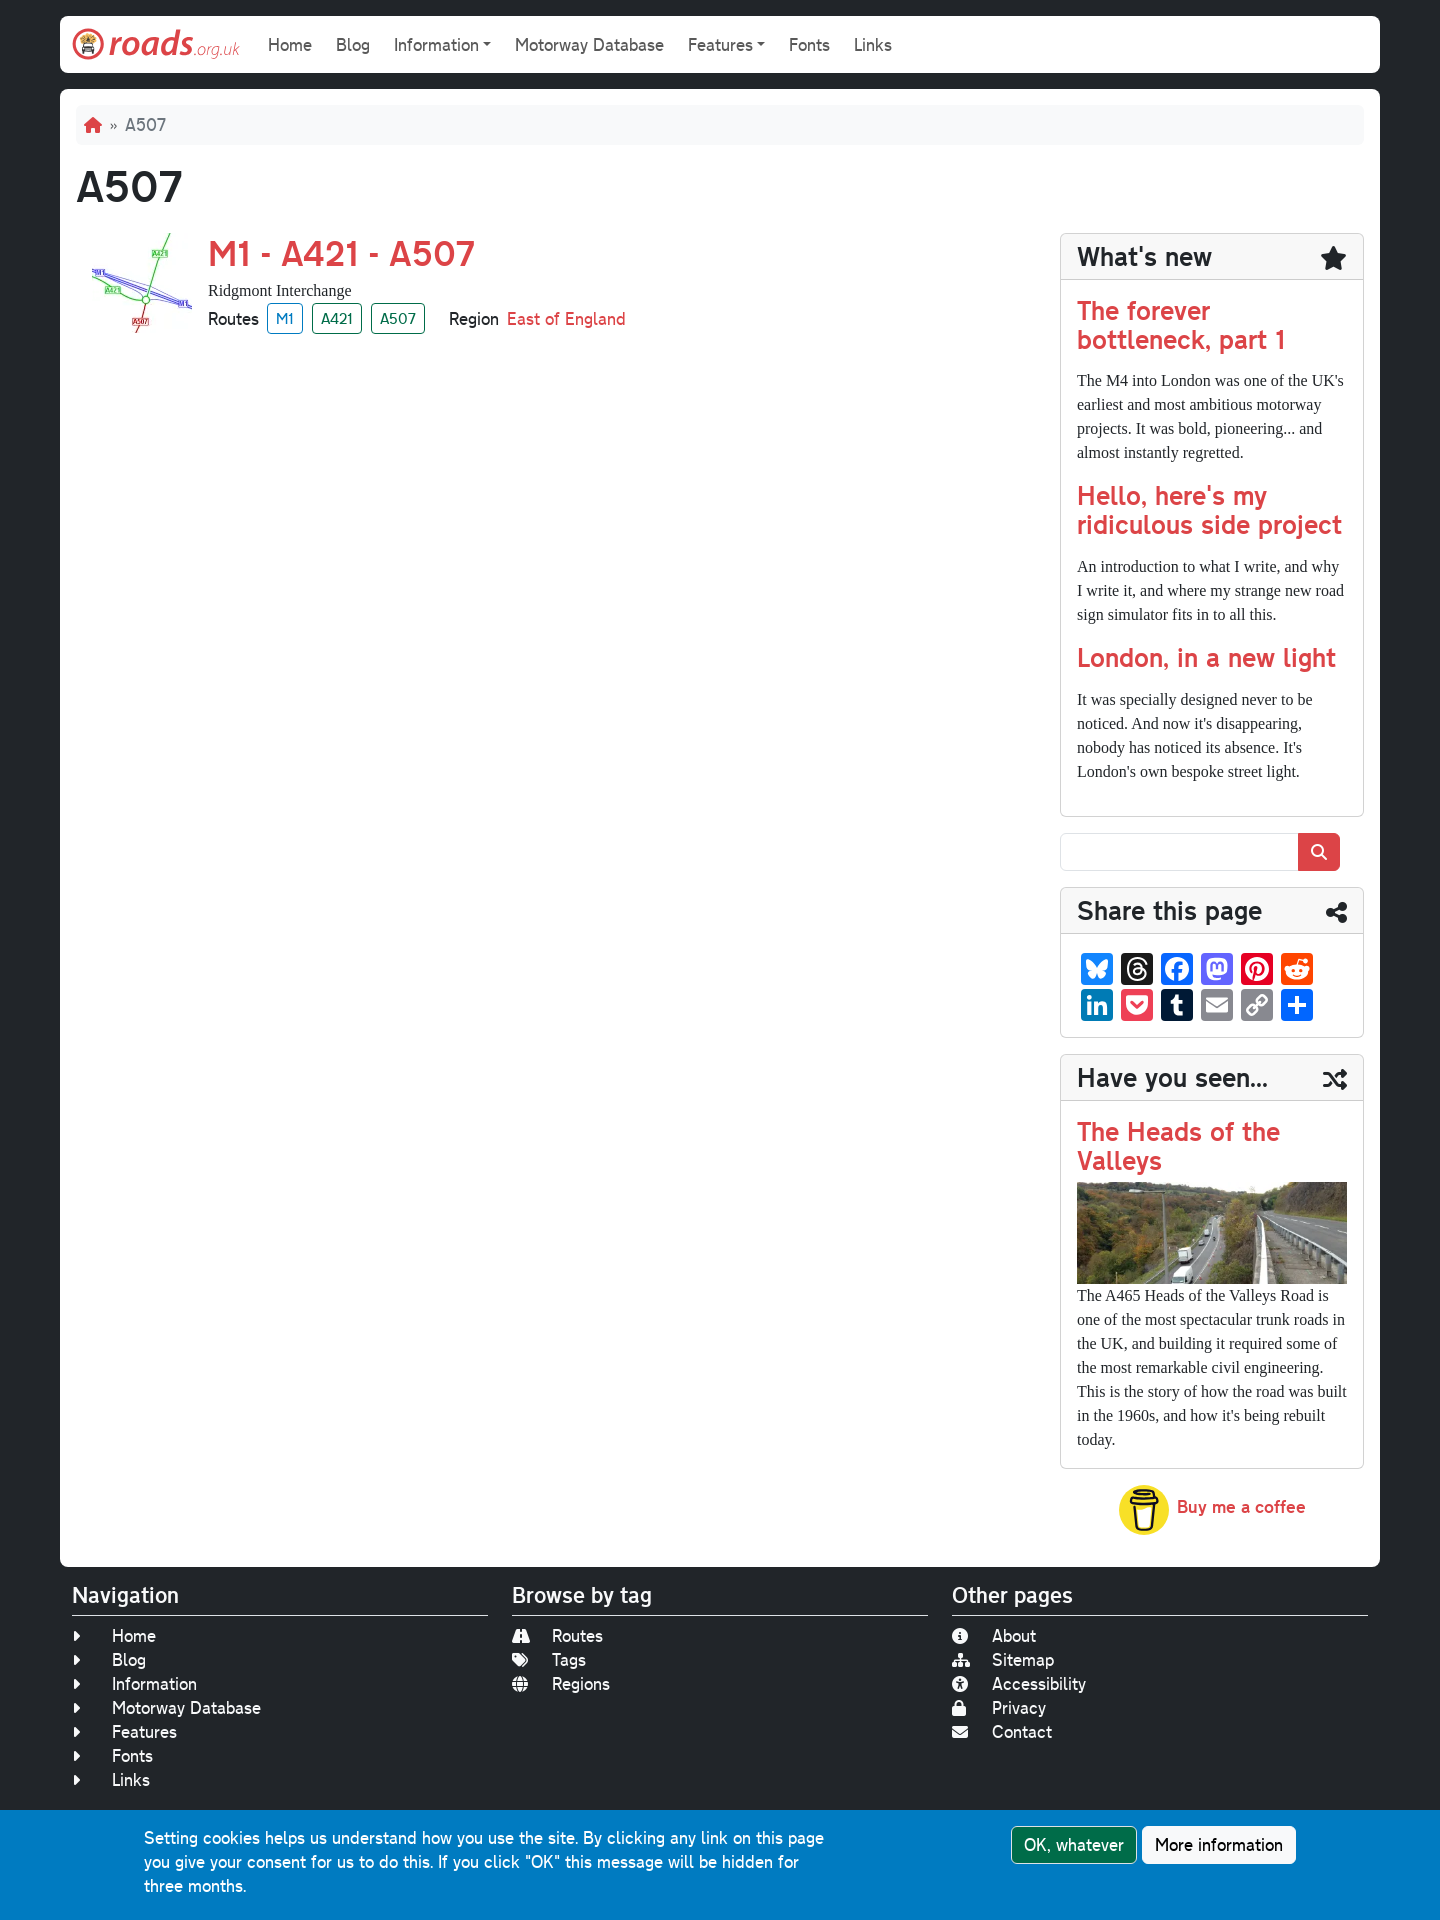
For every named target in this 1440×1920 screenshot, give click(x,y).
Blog (353, 44)
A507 (398, 318)
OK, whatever (1074, 1844)
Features (124, 1731)
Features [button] (720, 44)
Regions (561, 1683)
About (994, 1635)
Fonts (809, 44)
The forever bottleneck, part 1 (1181, 324)
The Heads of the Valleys (1178, 1145)
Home (290, 44)
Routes (557, 1635)
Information (134, 1683)
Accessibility (1019, 1683)
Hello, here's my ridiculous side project (1209, 509)
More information (1219, 1844)
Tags (549, 1659)
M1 (285, 318)
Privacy (999, 1707)
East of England (566, 318)
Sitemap (1003, 1659)
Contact (1002, 1731)
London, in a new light (1206, 656)
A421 (337, 318)
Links (873, 44)
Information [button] (436, 44)
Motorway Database (589, 44)
